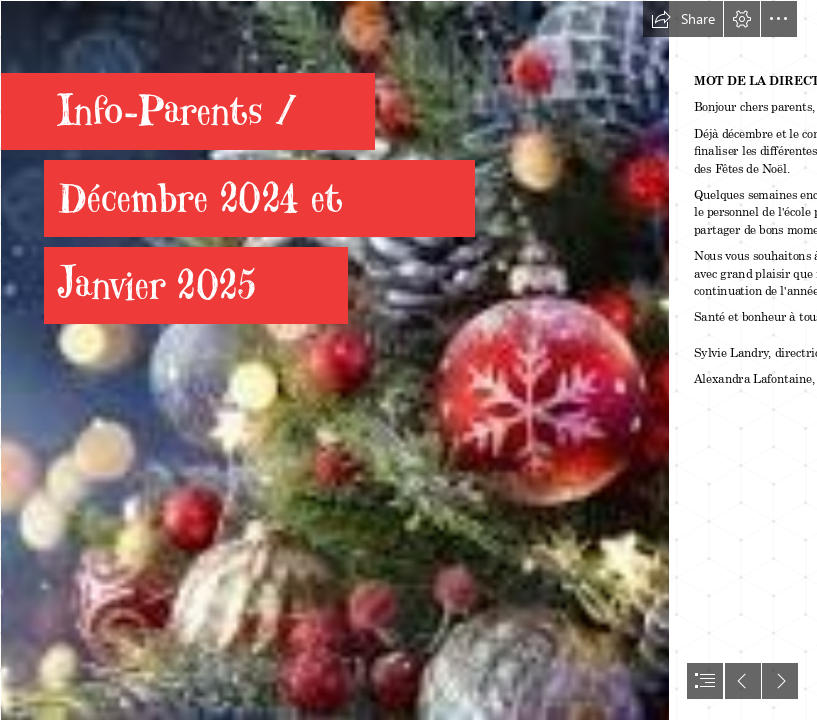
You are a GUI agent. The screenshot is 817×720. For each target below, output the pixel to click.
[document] (408, 360)
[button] (683, 19)
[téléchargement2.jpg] (334, 360)
